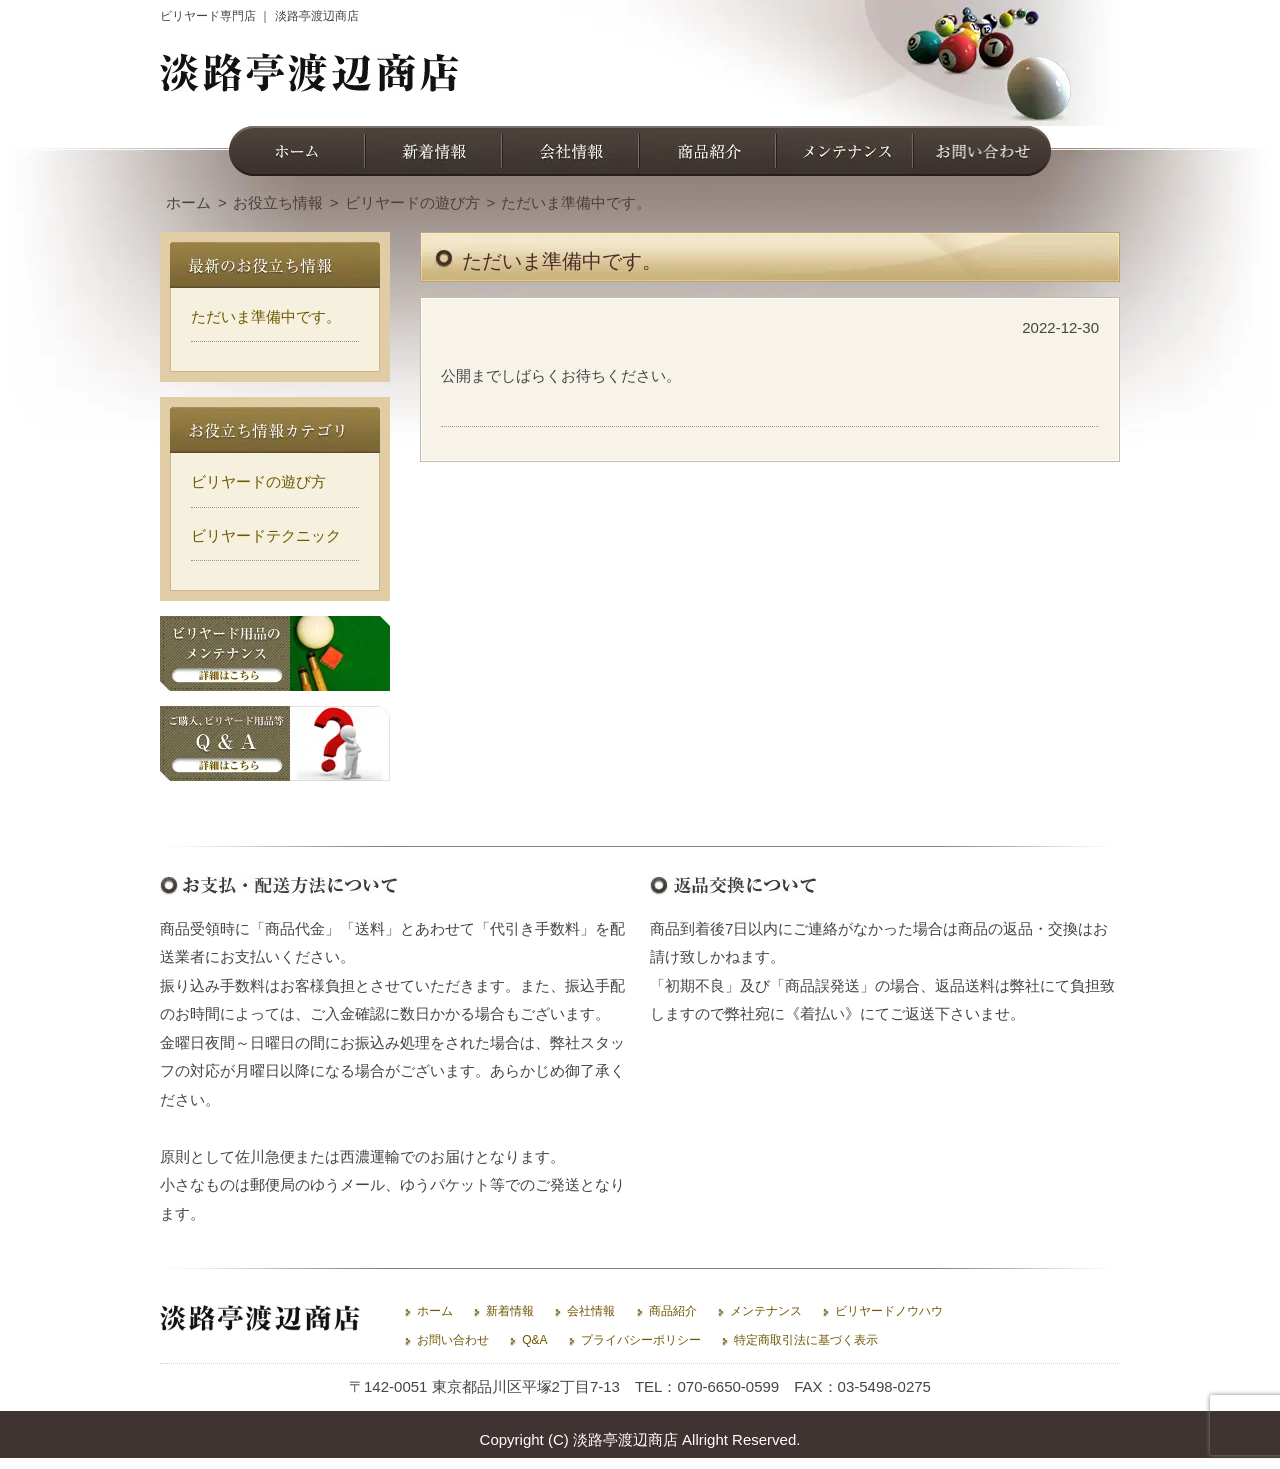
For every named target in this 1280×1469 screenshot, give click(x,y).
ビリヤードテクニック (266, 535)
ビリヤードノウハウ (889, 1311)
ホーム (435, 1311)
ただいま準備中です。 (266, 316)
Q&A (534, 1340)
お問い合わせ (453, 1340)
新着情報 (510, 1311)
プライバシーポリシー (641, 1340)
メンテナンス (766, 1311)
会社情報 (591, 1311)
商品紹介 (673, 1311)
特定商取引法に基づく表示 (806, 1340)
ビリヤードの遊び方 (258, 481)
